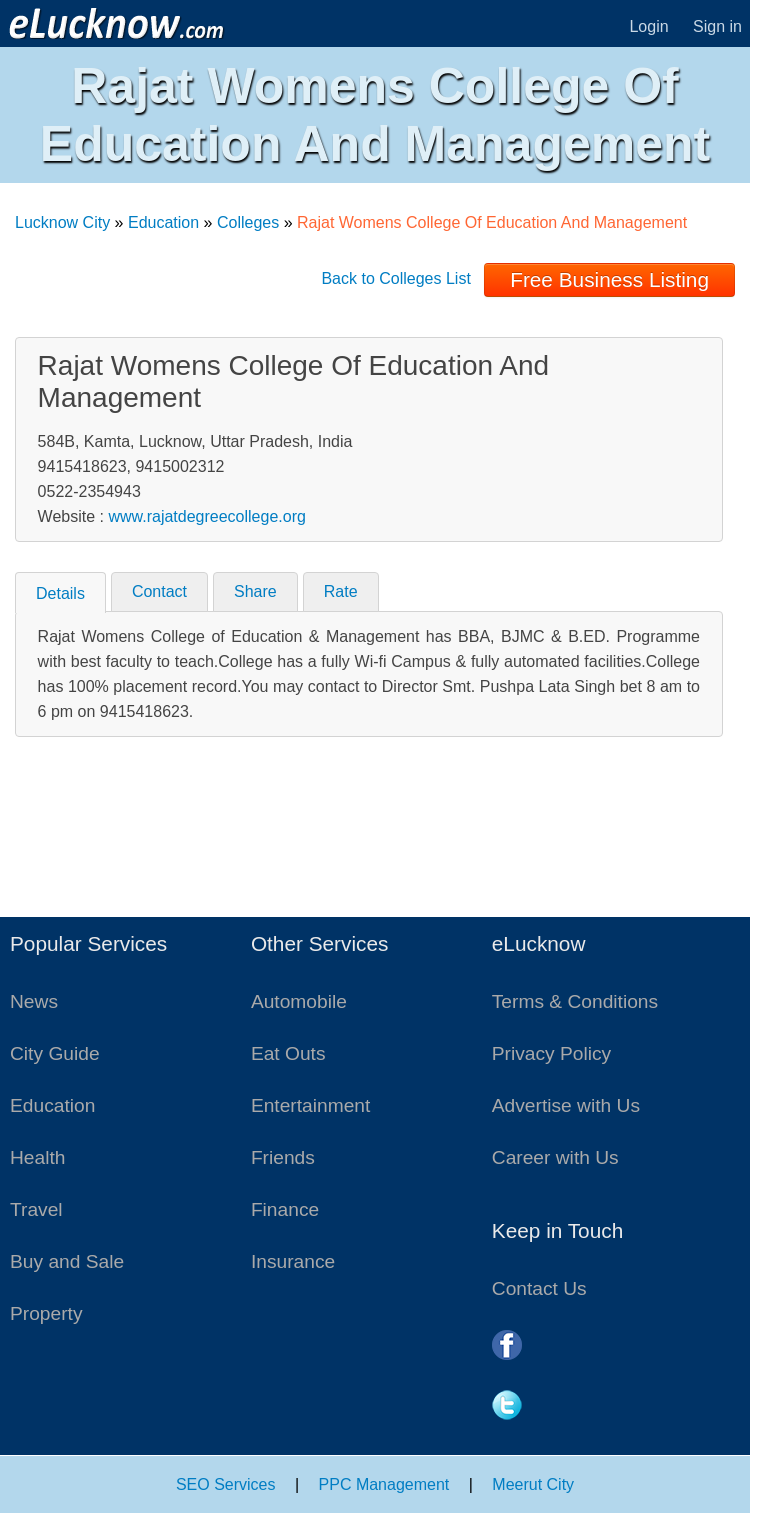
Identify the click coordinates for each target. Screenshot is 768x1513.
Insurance (293, 1261)
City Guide (55, 1053)
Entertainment (310, 1105)
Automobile (299, 1001)
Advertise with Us (566, 1105)
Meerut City (533, 1484)
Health (37, 1157)
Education (163, 222)
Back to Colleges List (395, 278)
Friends (283, 1157)
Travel (36, 1209)
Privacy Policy (551, 1053)
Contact (159, 591)
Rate (341, 591)
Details (60, 593)
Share (255, 591)
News (34, 1001)
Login (648, 26)
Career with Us (555, 1157)
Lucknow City (62, 222)
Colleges (248, 222)
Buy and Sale (67, 1261)
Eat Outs (288, 1053)
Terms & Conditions (575, 1001)
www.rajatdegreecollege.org (206, 516)
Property (46, 1313)
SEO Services (226, 1484)
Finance (285, 1209)
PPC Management (384, 1484)
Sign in (717, 26)
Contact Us (539, 1288)
